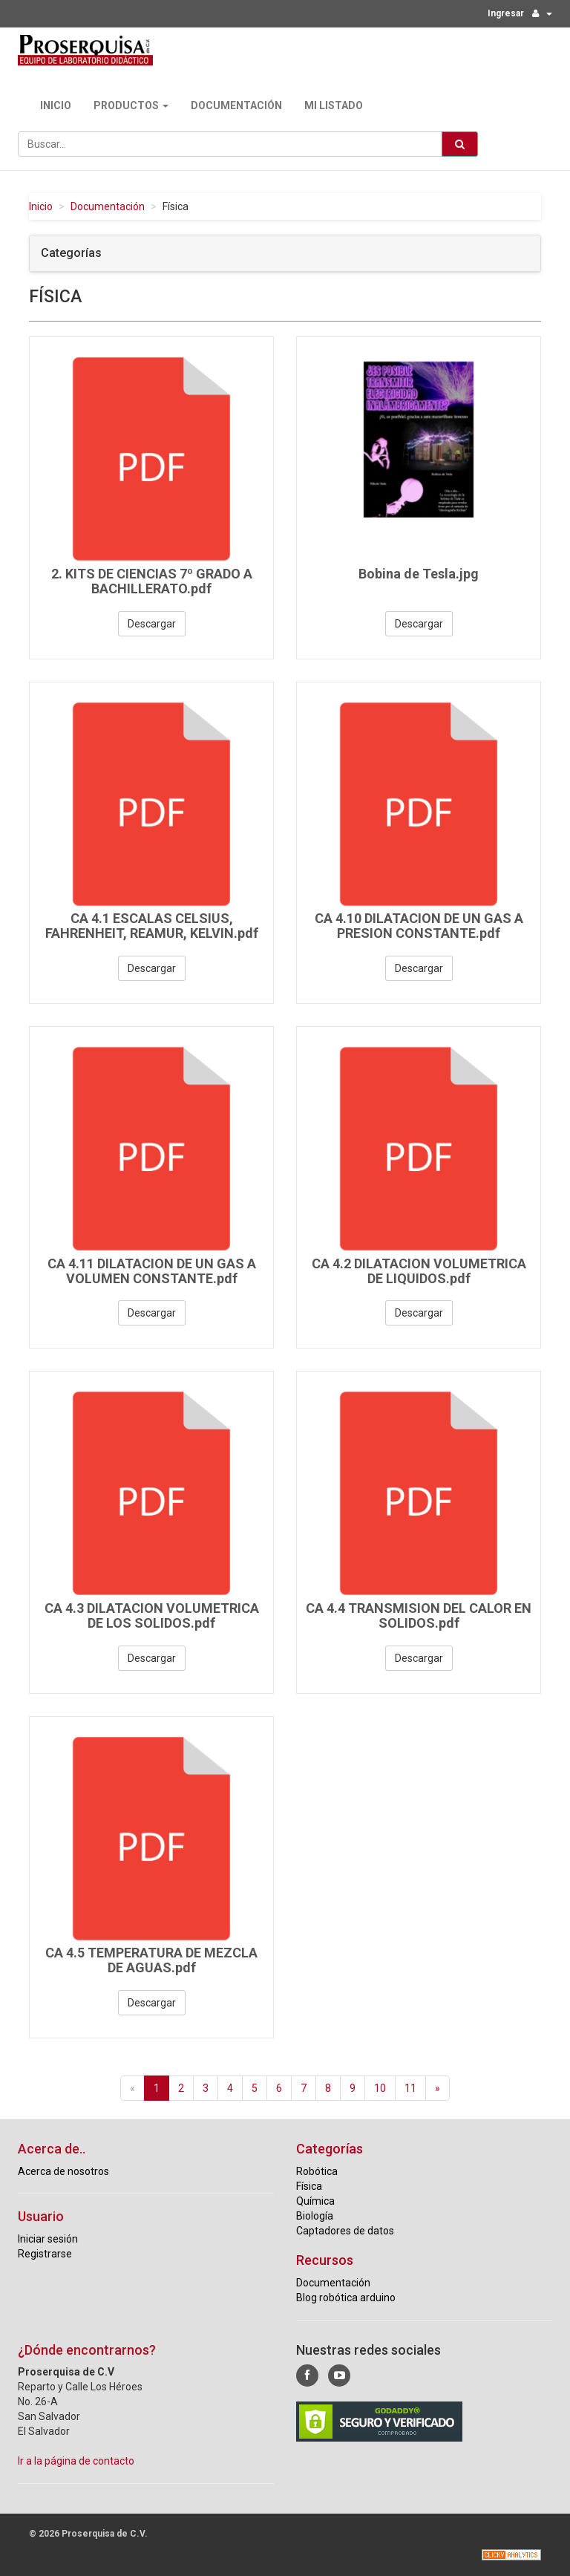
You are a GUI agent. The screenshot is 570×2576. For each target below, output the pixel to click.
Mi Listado (333, 105)
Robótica (317, 2171)
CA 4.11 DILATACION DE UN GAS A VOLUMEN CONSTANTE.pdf (152, 1271)
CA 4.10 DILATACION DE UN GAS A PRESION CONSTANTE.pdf (419, 925)
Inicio (55, 105)
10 (380, 2088)
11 (410, 2088)
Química (315, 2201)
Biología (314, 2216)
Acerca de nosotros (63, 2171)
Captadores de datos (345, 2231)
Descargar (152, 624)
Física (309, 2186)
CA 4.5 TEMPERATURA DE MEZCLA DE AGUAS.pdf (151, 1960)
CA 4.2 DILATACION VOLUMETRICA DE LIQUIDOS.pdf (419, 1271)
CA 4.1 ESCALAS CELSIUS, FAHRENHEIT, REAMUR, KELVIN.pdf (151, 925)
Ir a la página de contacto (76, 2461)
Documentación (236, 105)
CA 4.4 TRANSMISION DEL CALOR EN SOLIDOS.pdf (418, 1615)
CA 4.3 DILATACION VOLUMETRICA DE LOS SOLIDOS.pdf (152, 1615)
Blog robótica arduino (346, 2297)
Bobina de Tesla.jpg (418, 573)
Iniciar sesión (48, 2239)
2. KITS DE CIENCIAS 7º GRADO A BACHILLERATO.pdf (151, 581)
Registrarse (45, 2254)
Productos (131, 105)
